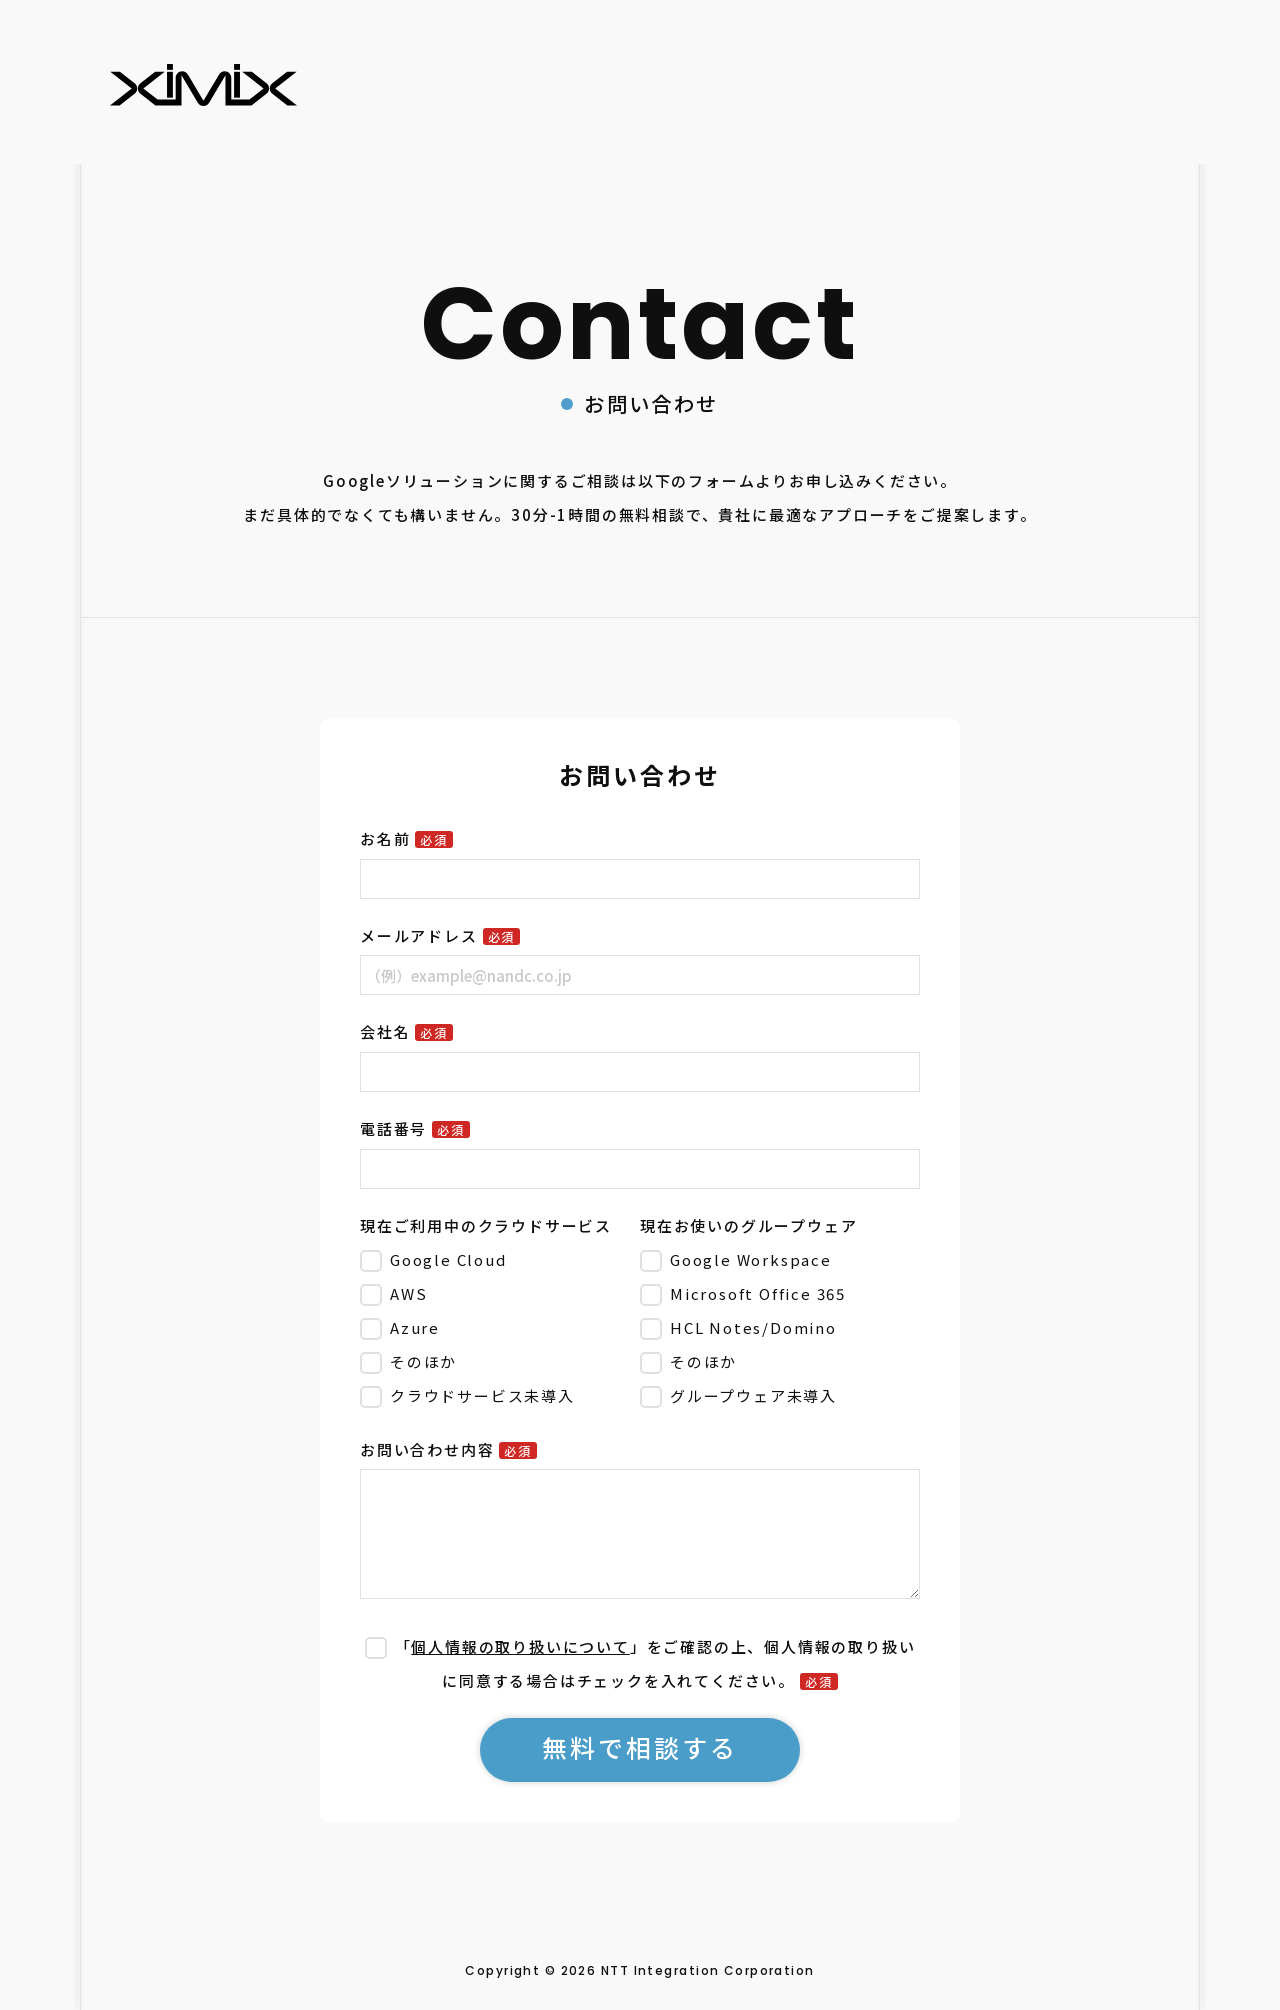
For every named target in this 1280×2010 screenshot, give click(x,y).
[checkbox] (496, 1327)
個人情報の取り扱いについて (520, 1646)
